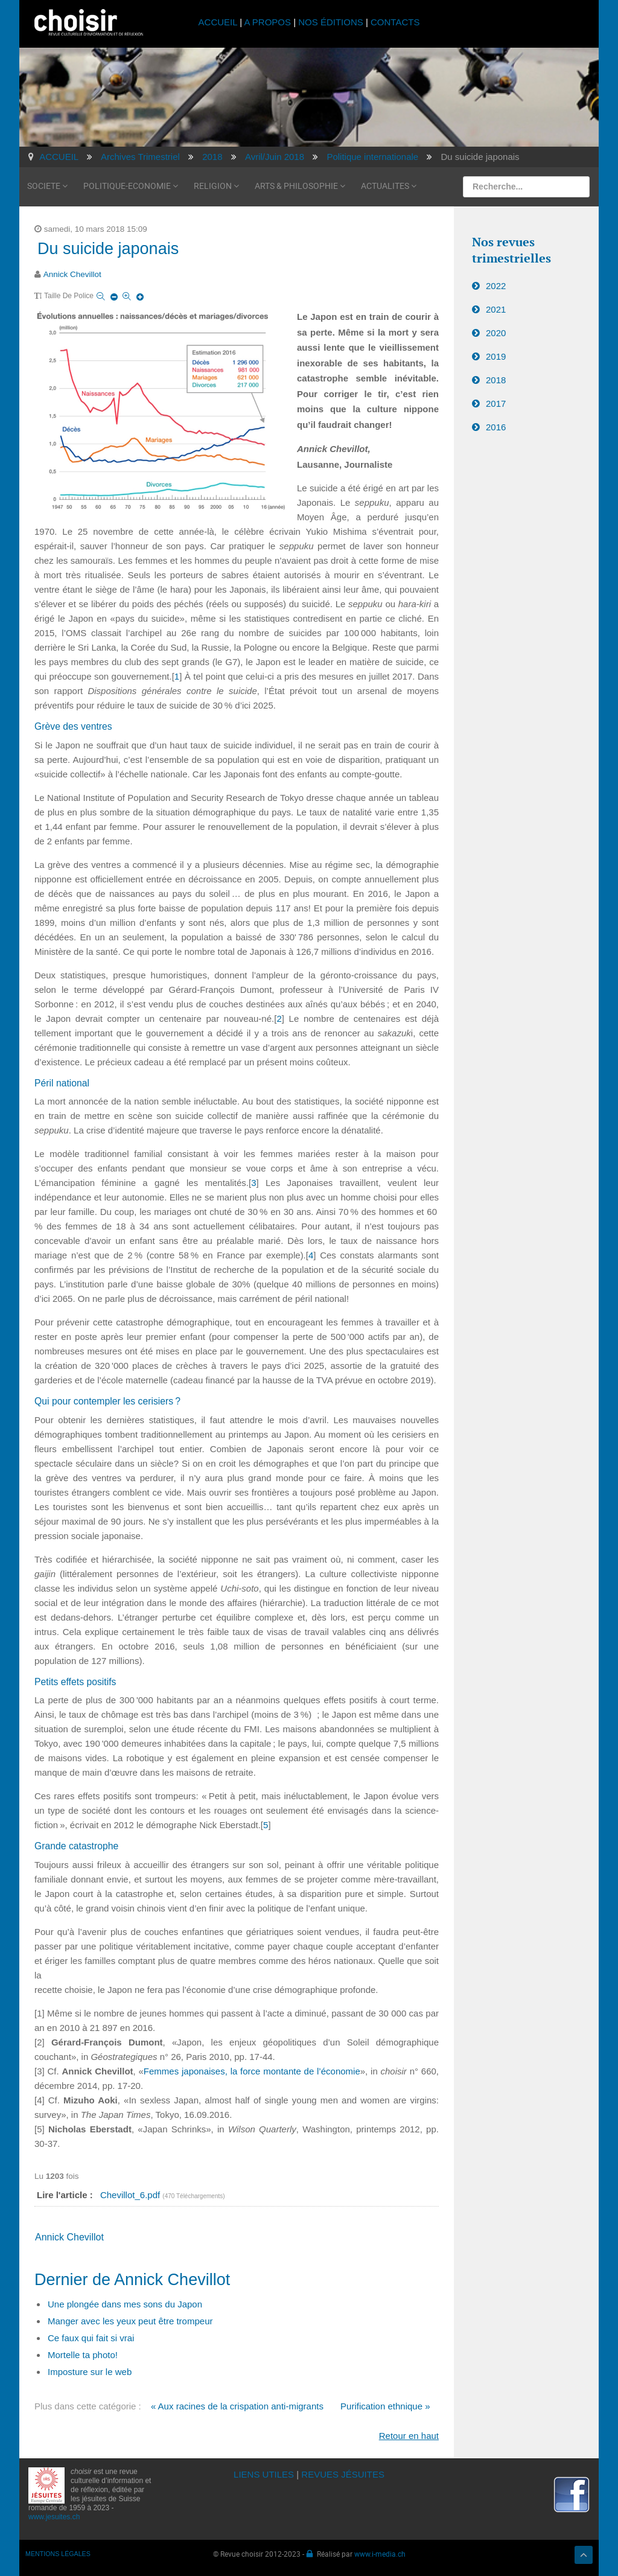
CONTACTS (395, 22)
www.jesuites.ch (54, 2517)
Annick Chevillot (72, 274)
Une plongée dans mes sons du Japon (125, 2304)
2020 (496, 333)
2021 (496, 309)
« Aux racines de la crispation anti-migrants (237, 2406)
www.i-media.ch (380, 2553)
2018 (496, 380)
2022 (496, 286)
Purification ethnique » (385, 2406)
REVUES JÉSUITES (342, 2474)
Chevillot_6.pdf (131, 2195)
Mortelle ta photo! (83, 2355)
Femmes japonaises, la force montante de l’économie (252, 2071)
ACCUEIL (219, 22)
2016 (496, 427)
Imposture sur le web (90, 2372)
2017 (496, 403)
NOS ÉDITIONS (330, 22)
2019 (496, 356)
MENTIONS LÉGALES (58, 2553)
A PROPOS (267, 22)
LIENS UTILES (264, 2474)
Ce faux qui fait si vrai (91, 2338)
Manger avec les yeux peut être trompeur (130, 2321)
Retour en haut (409, 2436)
